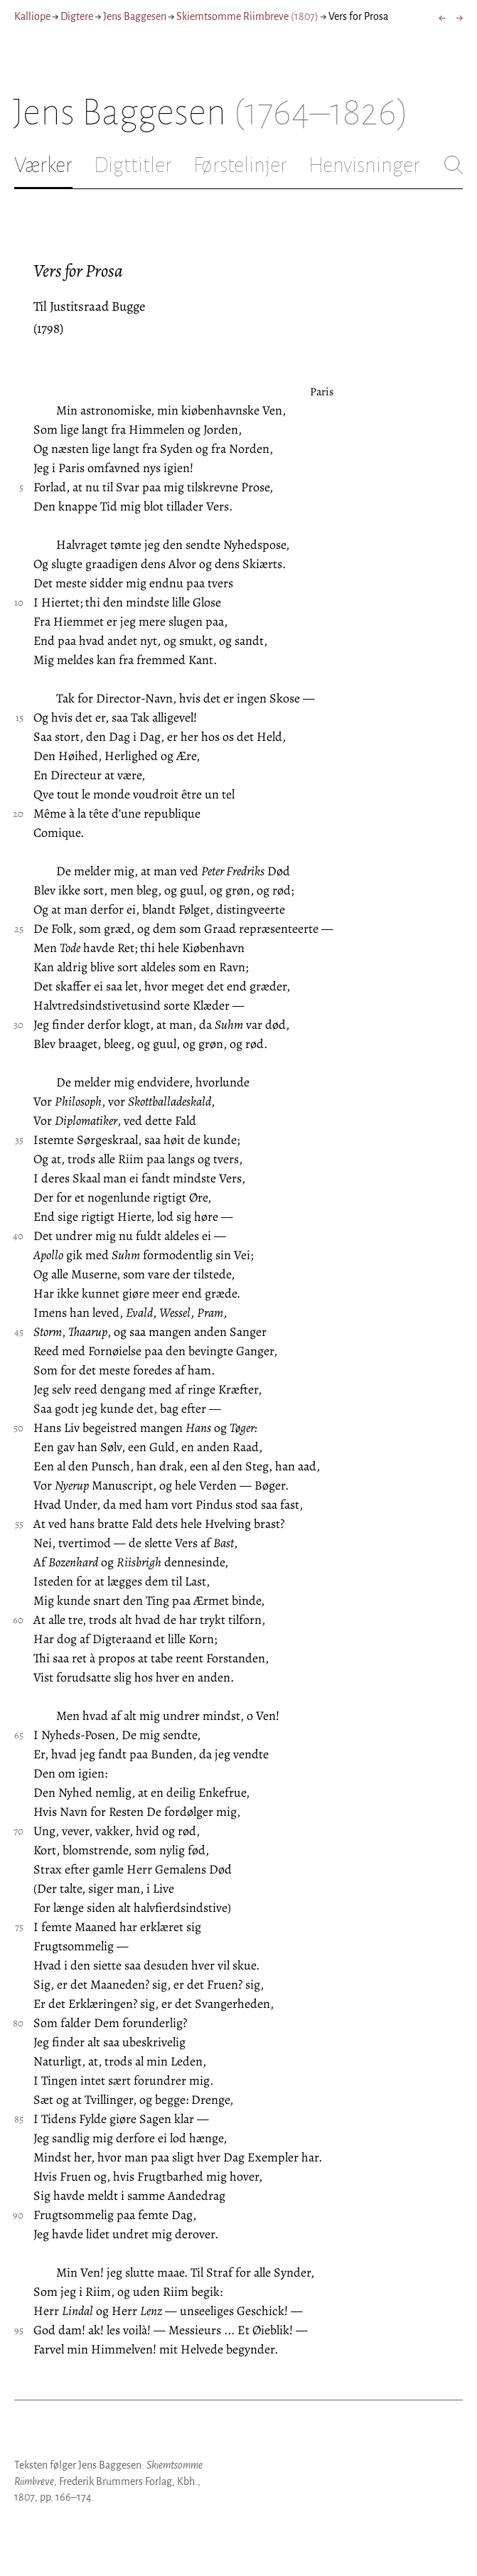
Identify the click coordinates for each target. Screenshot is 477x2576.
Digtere (76, 16)
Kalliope (32, 16)
